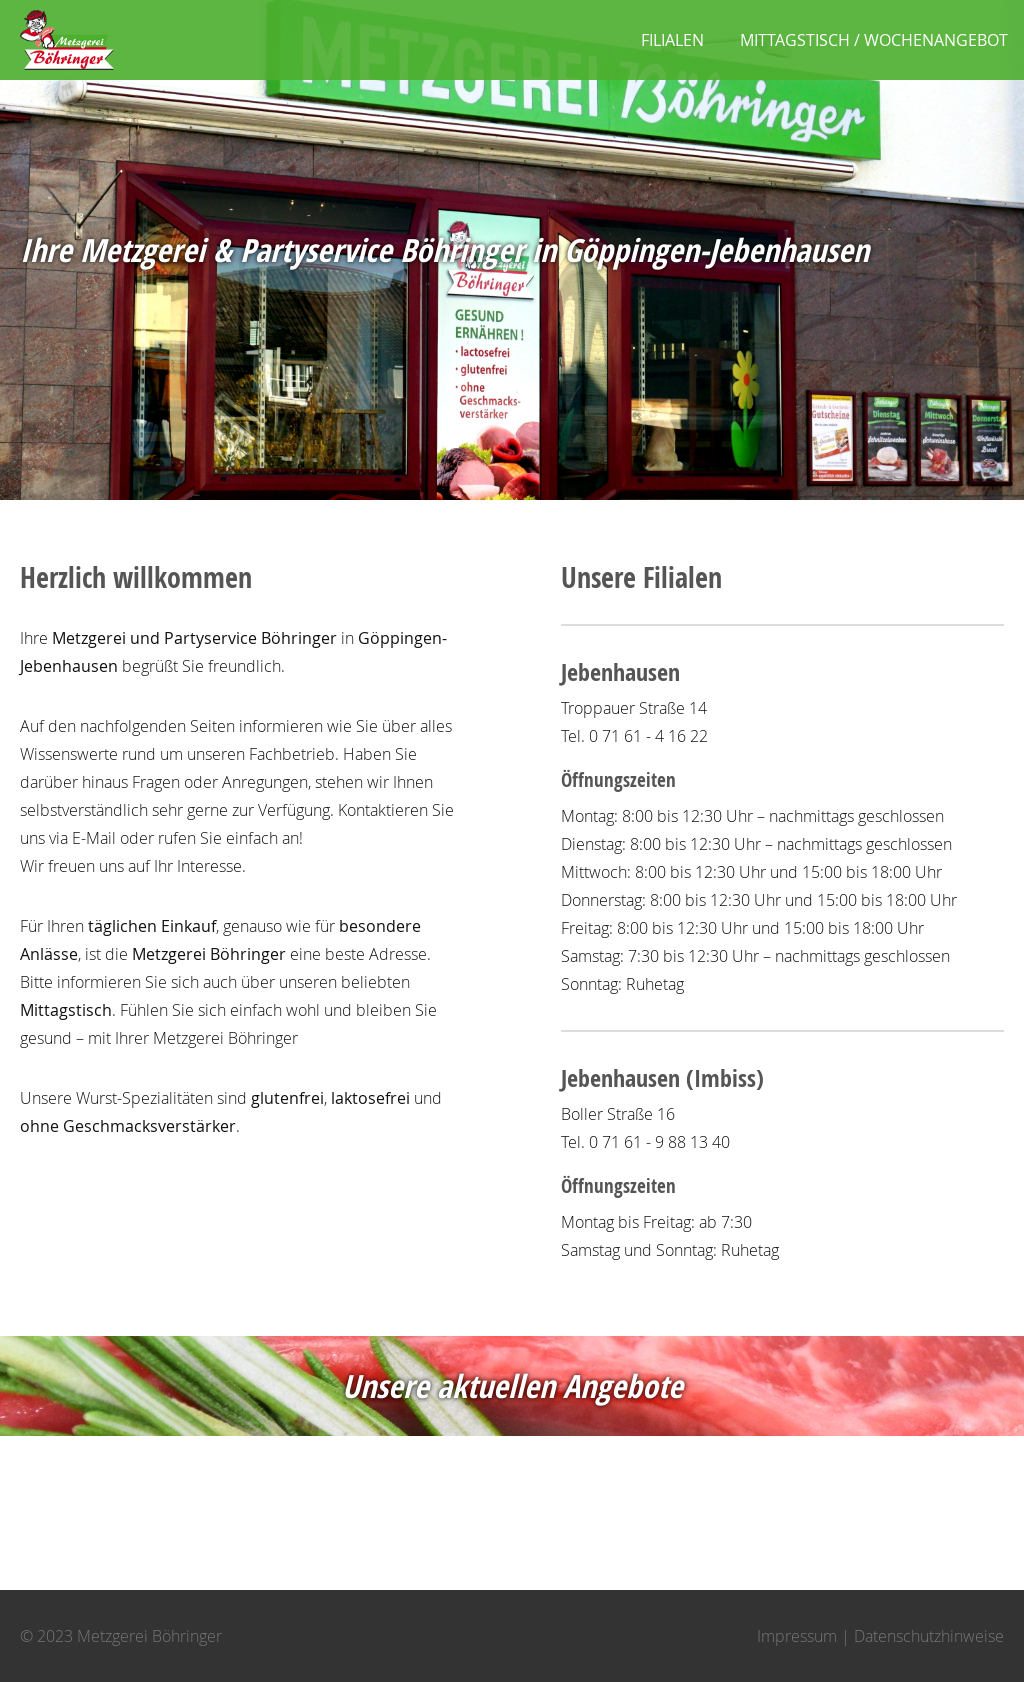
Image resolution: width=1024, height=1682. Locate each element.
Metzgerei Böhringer (67, 40)
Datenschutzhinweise (929, 1636)
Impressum (797, 1636)
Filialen (672, 40)
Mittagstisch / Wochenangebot (874, 40)
